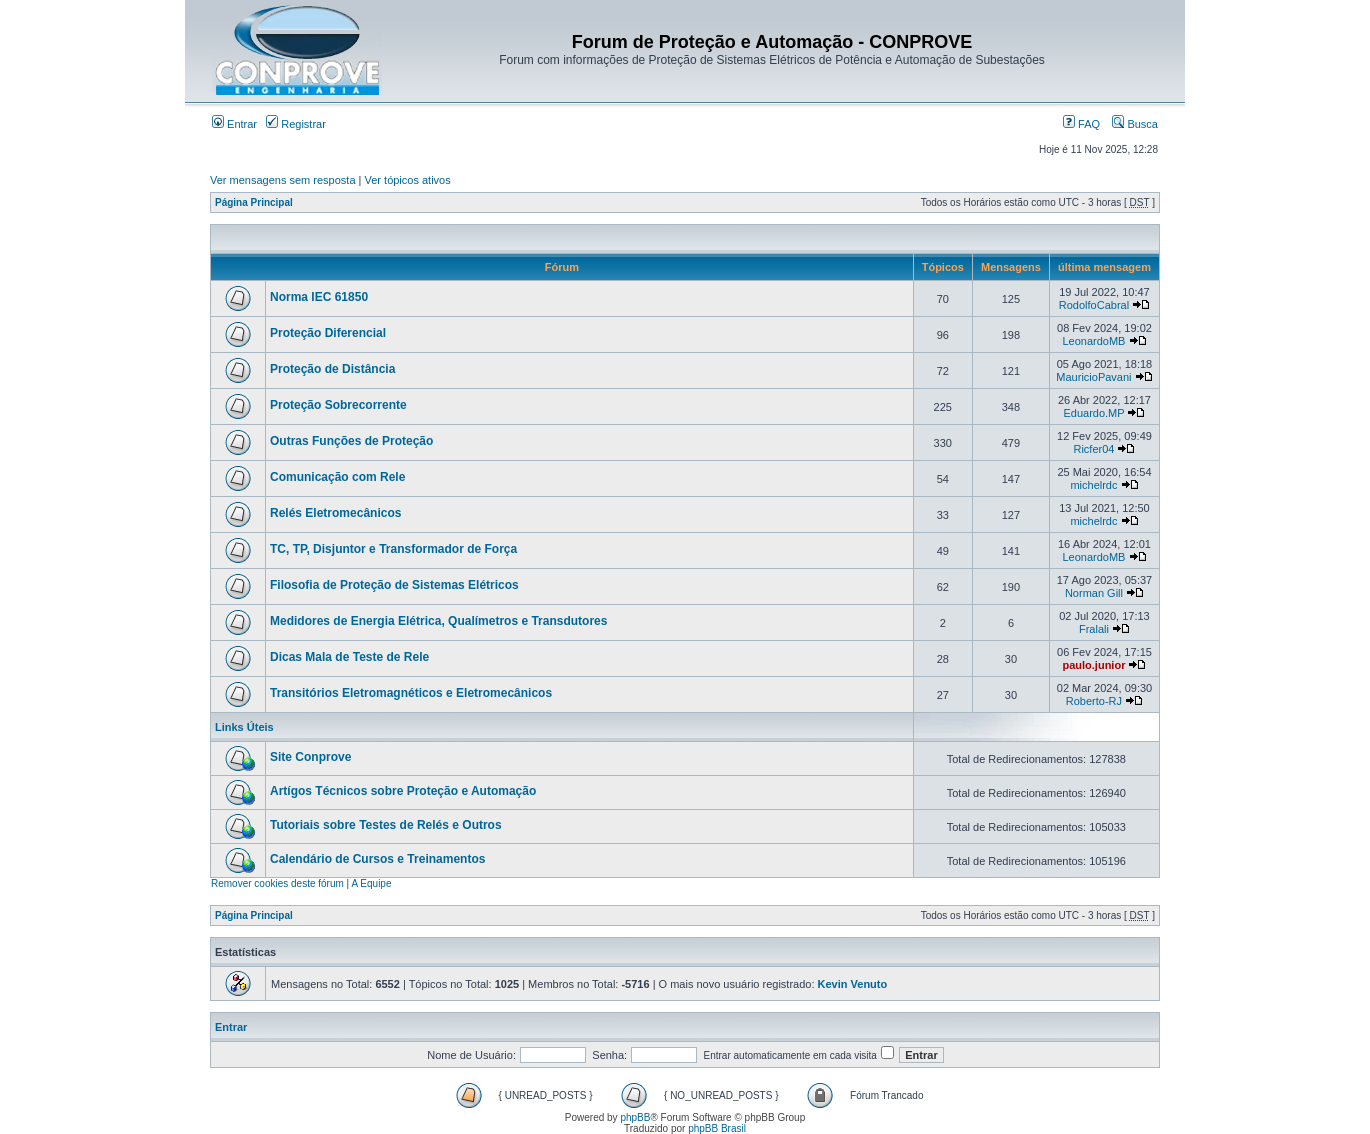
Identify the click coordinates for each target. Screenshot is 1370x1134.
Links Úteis (244, 727)
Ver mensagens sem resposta (283, 180)
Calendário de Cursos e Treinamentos (377, 859)
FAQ (1081, 124)
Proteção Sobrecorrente (338, 405)
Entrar (234, 124)
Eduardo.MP (1093, 413)
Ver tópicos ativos (408, 180)
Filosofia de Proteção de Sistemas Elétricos (394, 585)
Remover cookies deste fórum (277, 883)
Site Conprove (310, 757)
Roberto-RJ (1094, 701)
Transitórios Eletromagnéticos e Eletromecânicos (411, 693)
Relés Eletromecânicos (335, 513)
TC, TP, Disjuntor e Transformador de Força (393, 549)
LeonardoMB (1093, 341)
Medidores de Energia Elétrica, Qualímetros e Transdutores (438, 621)
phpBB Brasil (717, 1128)
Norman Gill (1094, 593)
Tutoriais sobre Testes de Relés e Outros (386, 825)
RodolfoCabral (1094, 305)
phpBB (635, 1117)
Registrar (296, 124)
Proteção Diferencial (328, 333)
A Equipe (371, 883)
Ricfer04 (1093, 449)
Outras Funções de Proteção (351, 441)
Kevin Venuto (853, 984)
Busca (1135, 124)
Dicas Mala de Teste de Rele (349, 657)
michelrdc (1093, 485)
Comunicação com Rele (337, 477)
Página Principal (254, 202)
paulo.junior (1093, 665)
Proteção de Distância (332, 369)
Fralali (1094, 629)
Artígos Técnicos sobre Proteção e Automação (403, 791)
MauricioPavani (1093, 377)
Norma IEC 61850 (319, 297)
